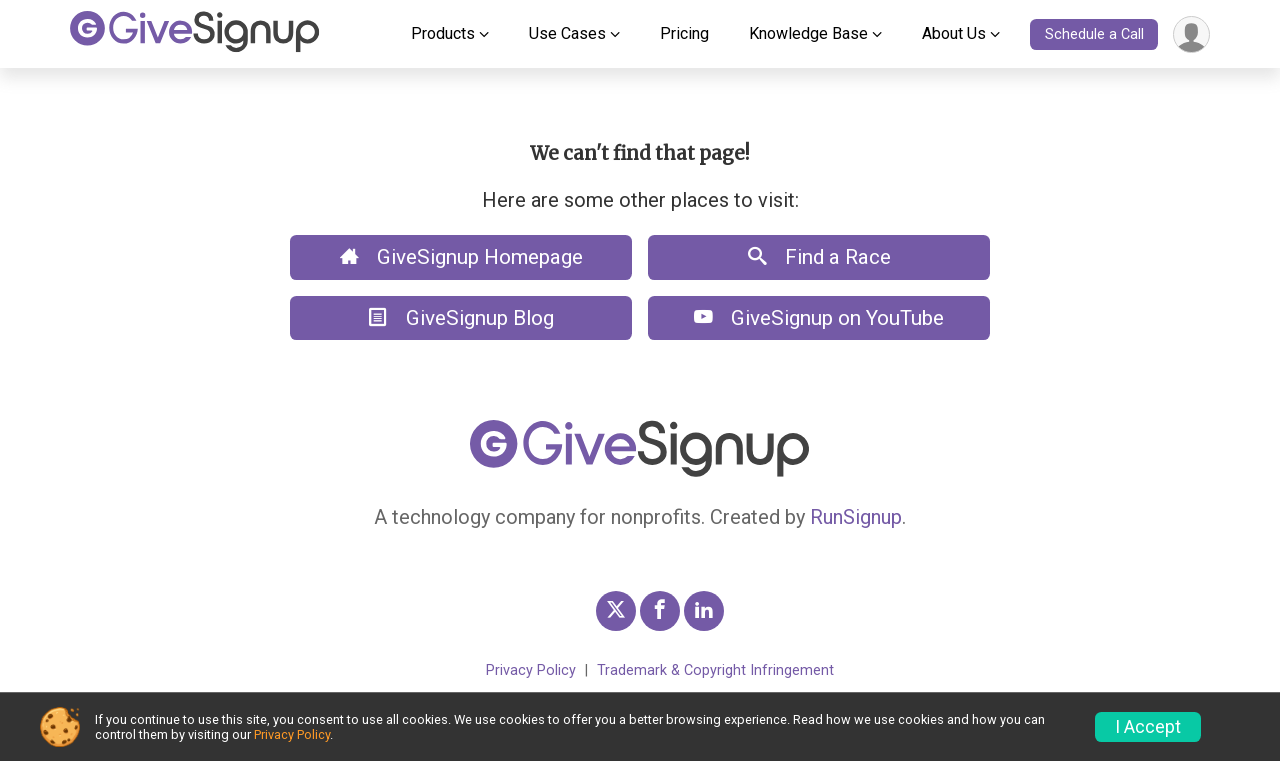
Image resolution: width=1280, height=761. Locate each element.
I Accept (1148, 727)
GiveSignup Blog (461, 318)
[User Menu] (1191, 34)
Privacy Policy (531, 670)
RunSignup (856, 517)
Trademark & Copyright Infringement (715, 670)
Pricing (684, 33)
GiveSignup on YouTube (819, 318)
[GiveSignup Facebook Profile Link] (660, 611)
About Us (954, 33)
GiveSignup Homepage (461, 257)
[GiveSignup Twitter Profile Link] (616, 611)
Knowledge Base (808, 33)
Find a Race (819, 257)
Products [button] (443, 33)
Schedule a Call (1094, 34)
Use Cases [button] (567, 33)
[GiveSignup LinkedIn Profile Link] (704, 611)
